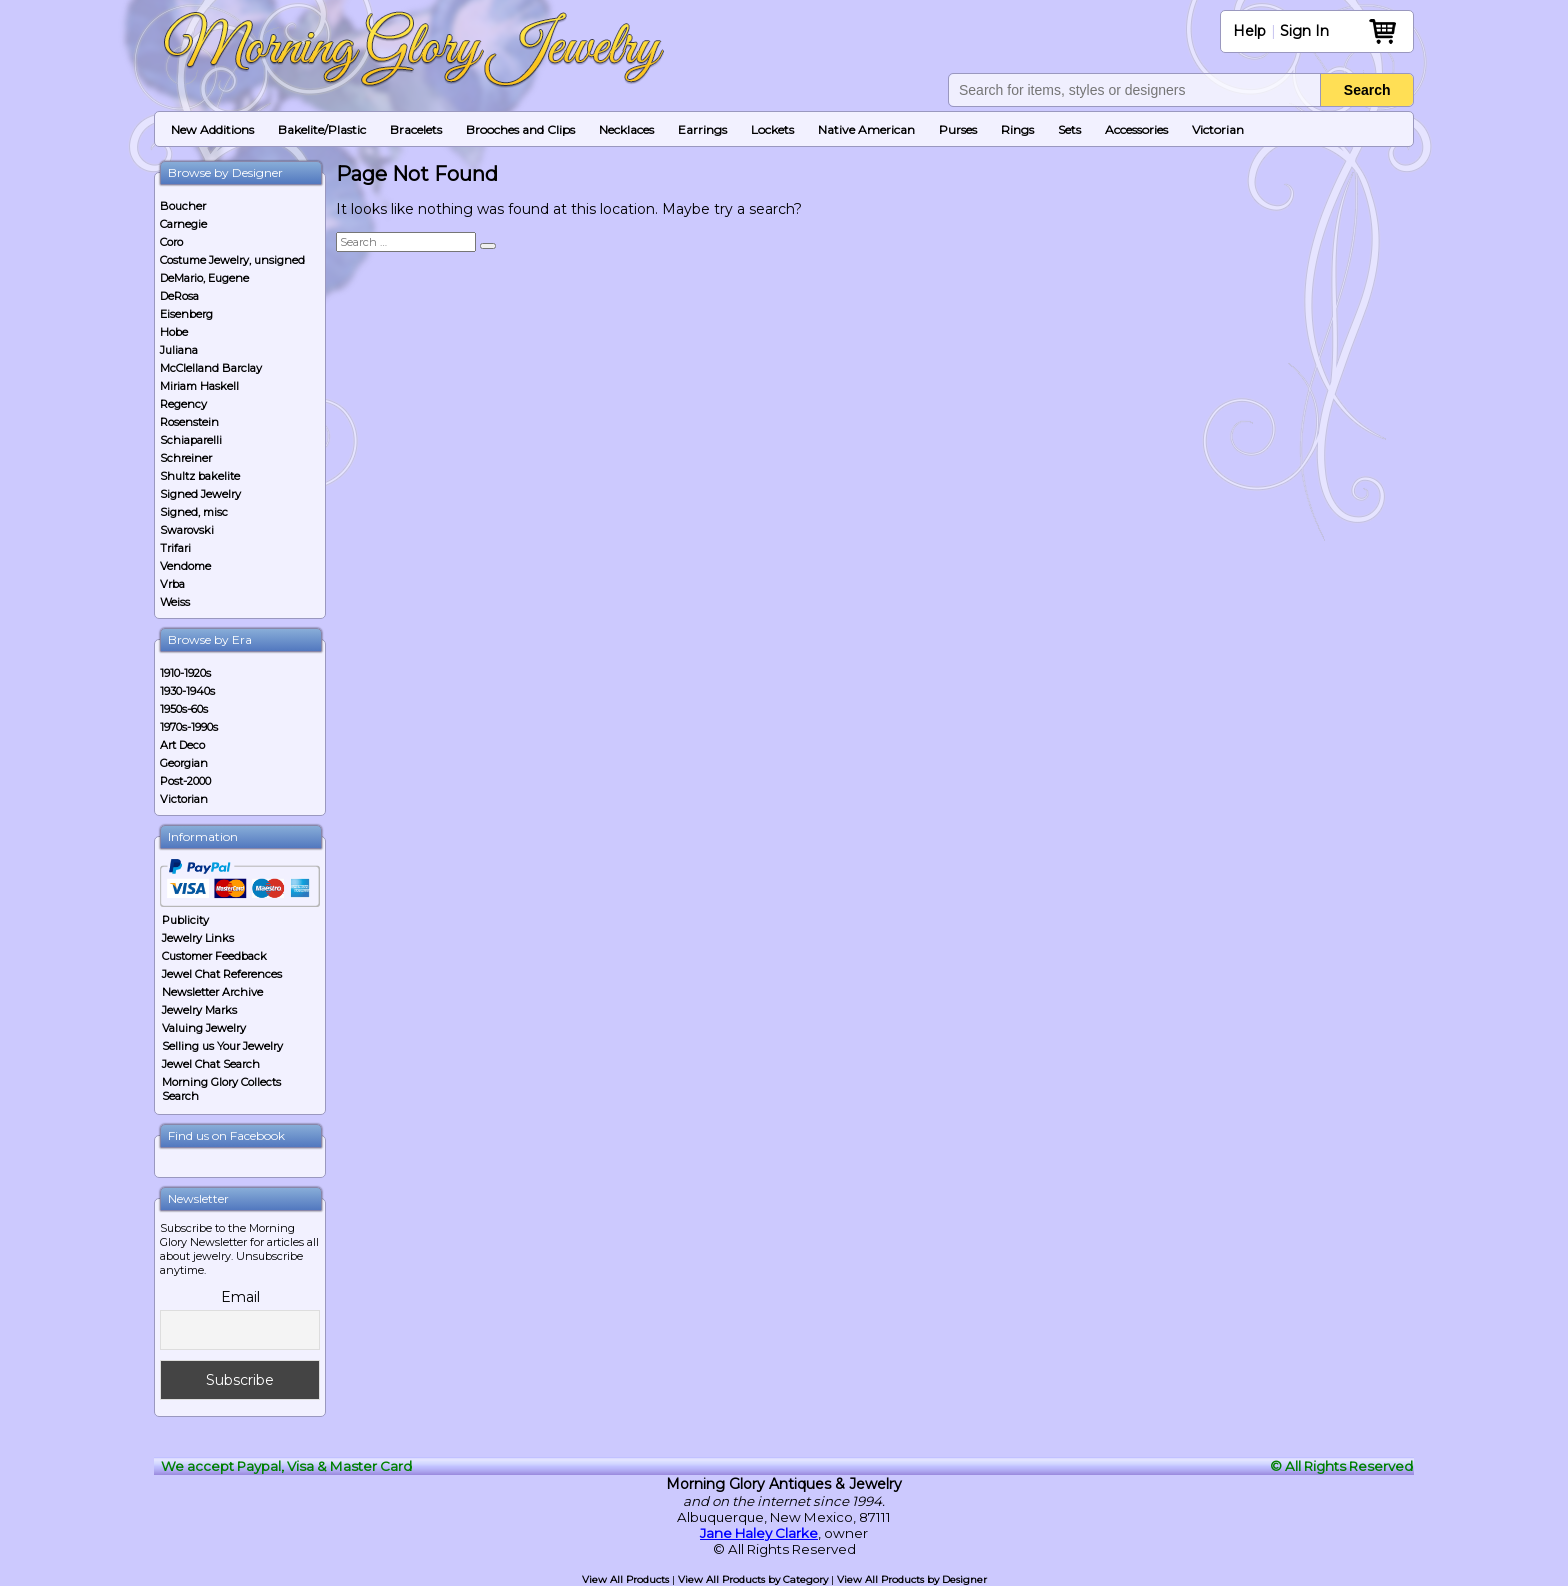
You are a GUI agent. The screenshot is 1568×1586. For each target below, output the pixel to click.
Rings (1017, 129)
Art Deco (182, 745)
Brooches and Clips (520, 129)
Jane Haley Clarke (759, 1533)
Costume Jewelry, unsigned (232, 260)
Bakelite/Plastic (322, 129)
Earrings (702, 129)
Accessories (1136, 129)
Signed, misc (194, 512)
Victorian (1218, 129)
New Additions (212, 129)
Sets (1069, 129)
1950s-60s (184, 709)
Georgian (184, 763)
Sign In (1304, 31)
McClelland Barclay (211, 368)
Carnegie (183, 224)
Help (1249, 31)
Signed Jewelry (200, 494)
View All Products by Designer (912, 1579)
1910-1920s (185, 673)
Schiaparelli (191, 440)
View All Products (625, 1579)
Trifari (175, 548)
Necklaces (626, 129)
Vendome (185, 566)
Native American (866, 129)
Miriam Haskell (199, 386)
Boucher (183, 206)
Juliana (179, 350)
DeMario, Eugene (204, 278)
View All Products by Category (753, 1579)
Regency (183, 404)
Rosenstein (189, 422)
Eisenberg (186, 314)
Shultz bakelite (200, 476)
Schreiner (186, 458)
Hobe (174, 332)
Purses (958, 129)
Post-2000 (185, 781)
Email (240, 1297)
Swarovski (187, 530)
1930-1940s (187, 691)
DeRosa (179, 296)
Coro (171, 242)
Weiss (175, 602)
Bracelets (416, 129)
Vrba (172, 584)
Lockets (772, 129)
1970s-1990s (189, 727)
